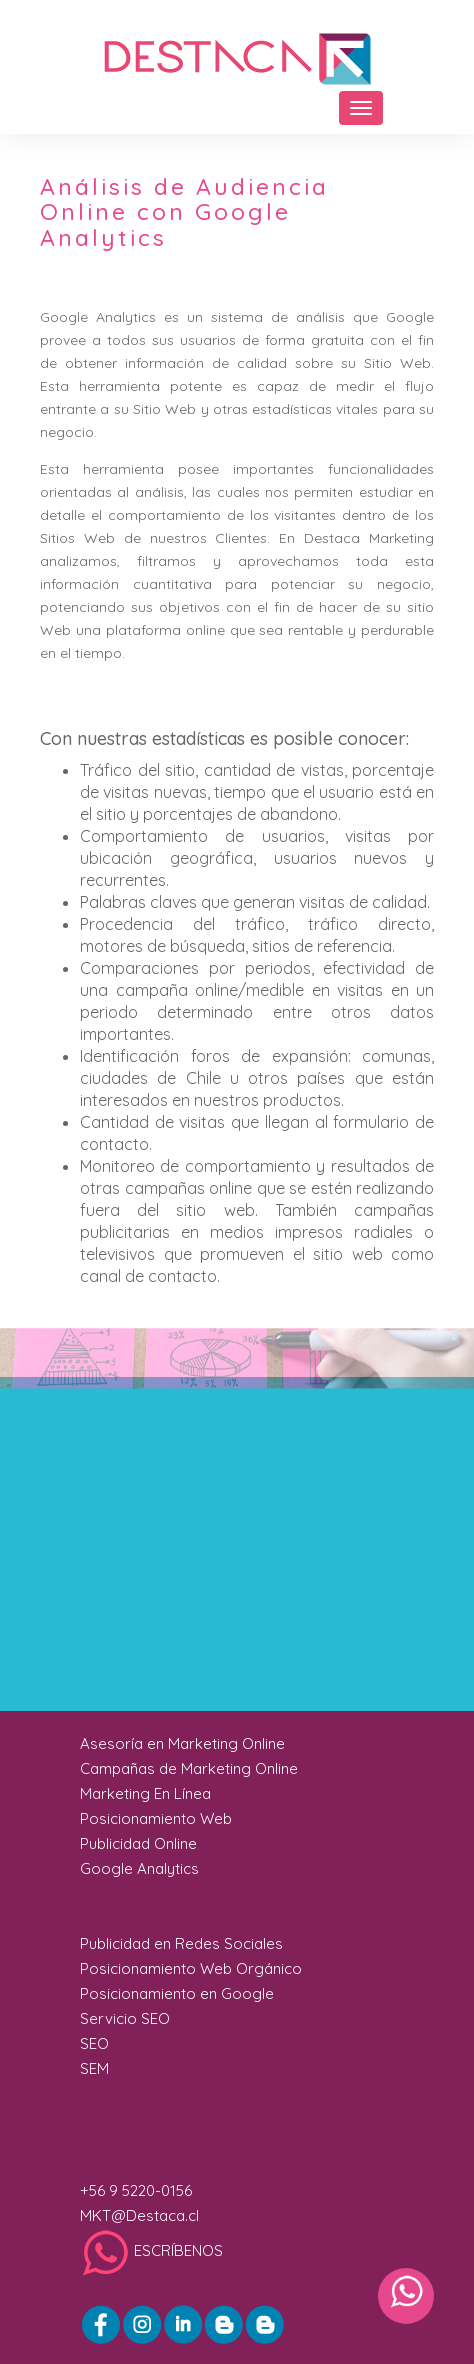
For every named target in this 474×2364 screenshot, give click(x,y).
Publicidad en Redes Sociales (181, 1943)
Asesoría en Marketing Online (182, 1743)
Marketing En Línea (145, 1793)
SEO (94, 2043)
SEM (94, 2068)
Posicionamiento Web (156, 1818)
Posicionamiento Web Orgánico (191, 1968)
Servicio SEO (125, 2018)
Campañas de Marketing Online (189, 1768)
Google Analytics (139, 1868)
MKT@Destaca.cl (139, 2215)
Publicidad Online (138, 1843)
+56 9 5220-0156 (136, 2190)
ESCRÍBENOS (151, 2250)
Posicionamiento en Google (177, 1993)
